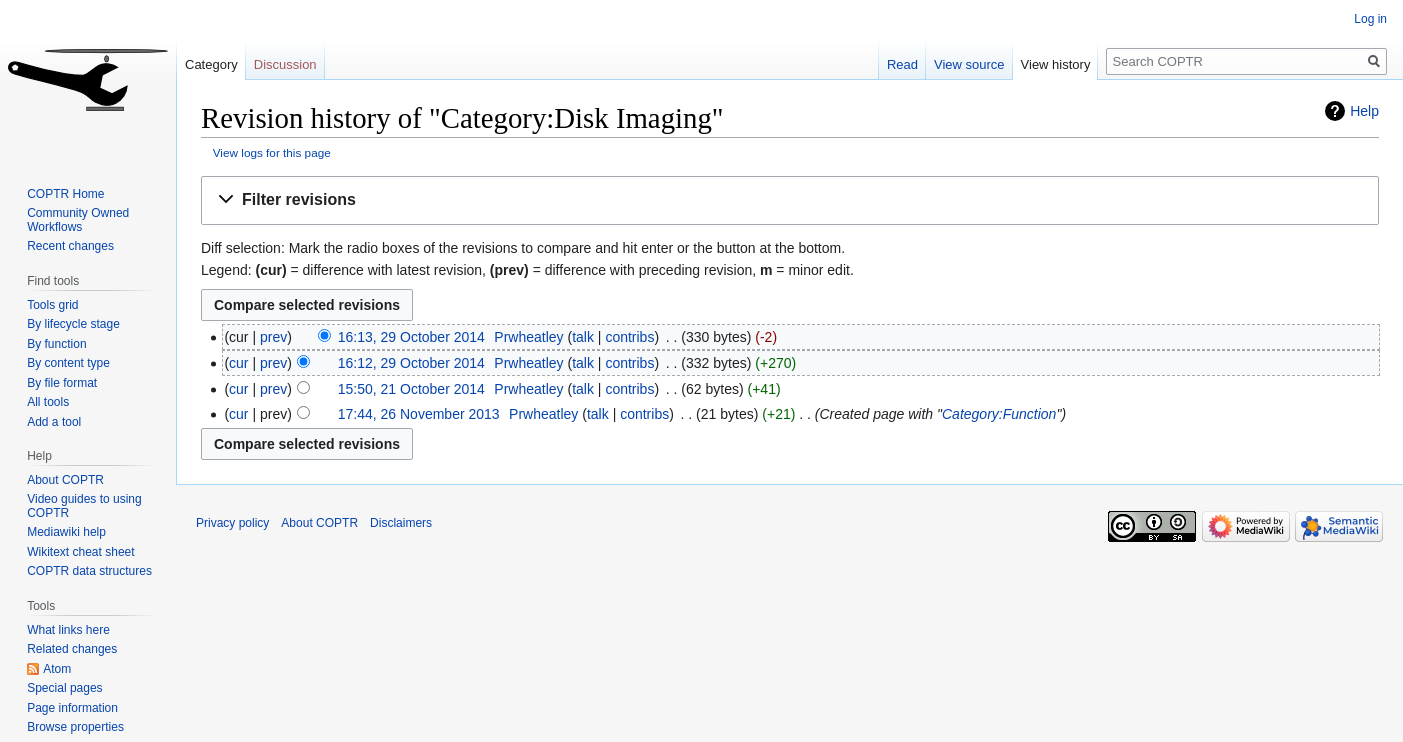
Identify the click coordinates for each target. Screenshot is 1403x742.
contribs (629, 337)
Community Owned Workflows (78, 220)
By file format (62, 383)
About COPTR (65, 480)
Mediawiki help (66, 532)
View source (969, 64)
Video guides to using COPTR (84, 506)
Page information (72, 708)
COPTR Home (65, 194)
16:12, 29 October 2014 (411, 363)
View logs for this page (272, 152)
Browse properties (75, 727)
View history (1056, 64)
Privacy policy (232, 523)
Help (1364, 111)
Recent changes (70, 246)
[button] (790, 200)
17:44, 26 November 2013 (419, 414)
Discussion (285, 64)
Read (902, 64)
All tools (48, 402)
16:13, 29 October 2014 (411, 337)
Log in (1370, 19)
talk (583, 337)
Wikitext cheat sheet (80, 552)
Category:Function (999, 414)
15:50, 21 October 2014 (411, 389)
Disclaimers (401, 523)
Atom (57, 669)
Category (211, 64)
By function (56, 344)
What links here (68, 630)
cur (238, 363)
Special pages (64, 688)
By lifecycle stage (73, 324)
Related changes (72, 649)
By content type (68, 363)
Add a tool (54, 422)
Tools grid (52, 305)
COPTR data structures (89, 571)
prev (273, 337)
